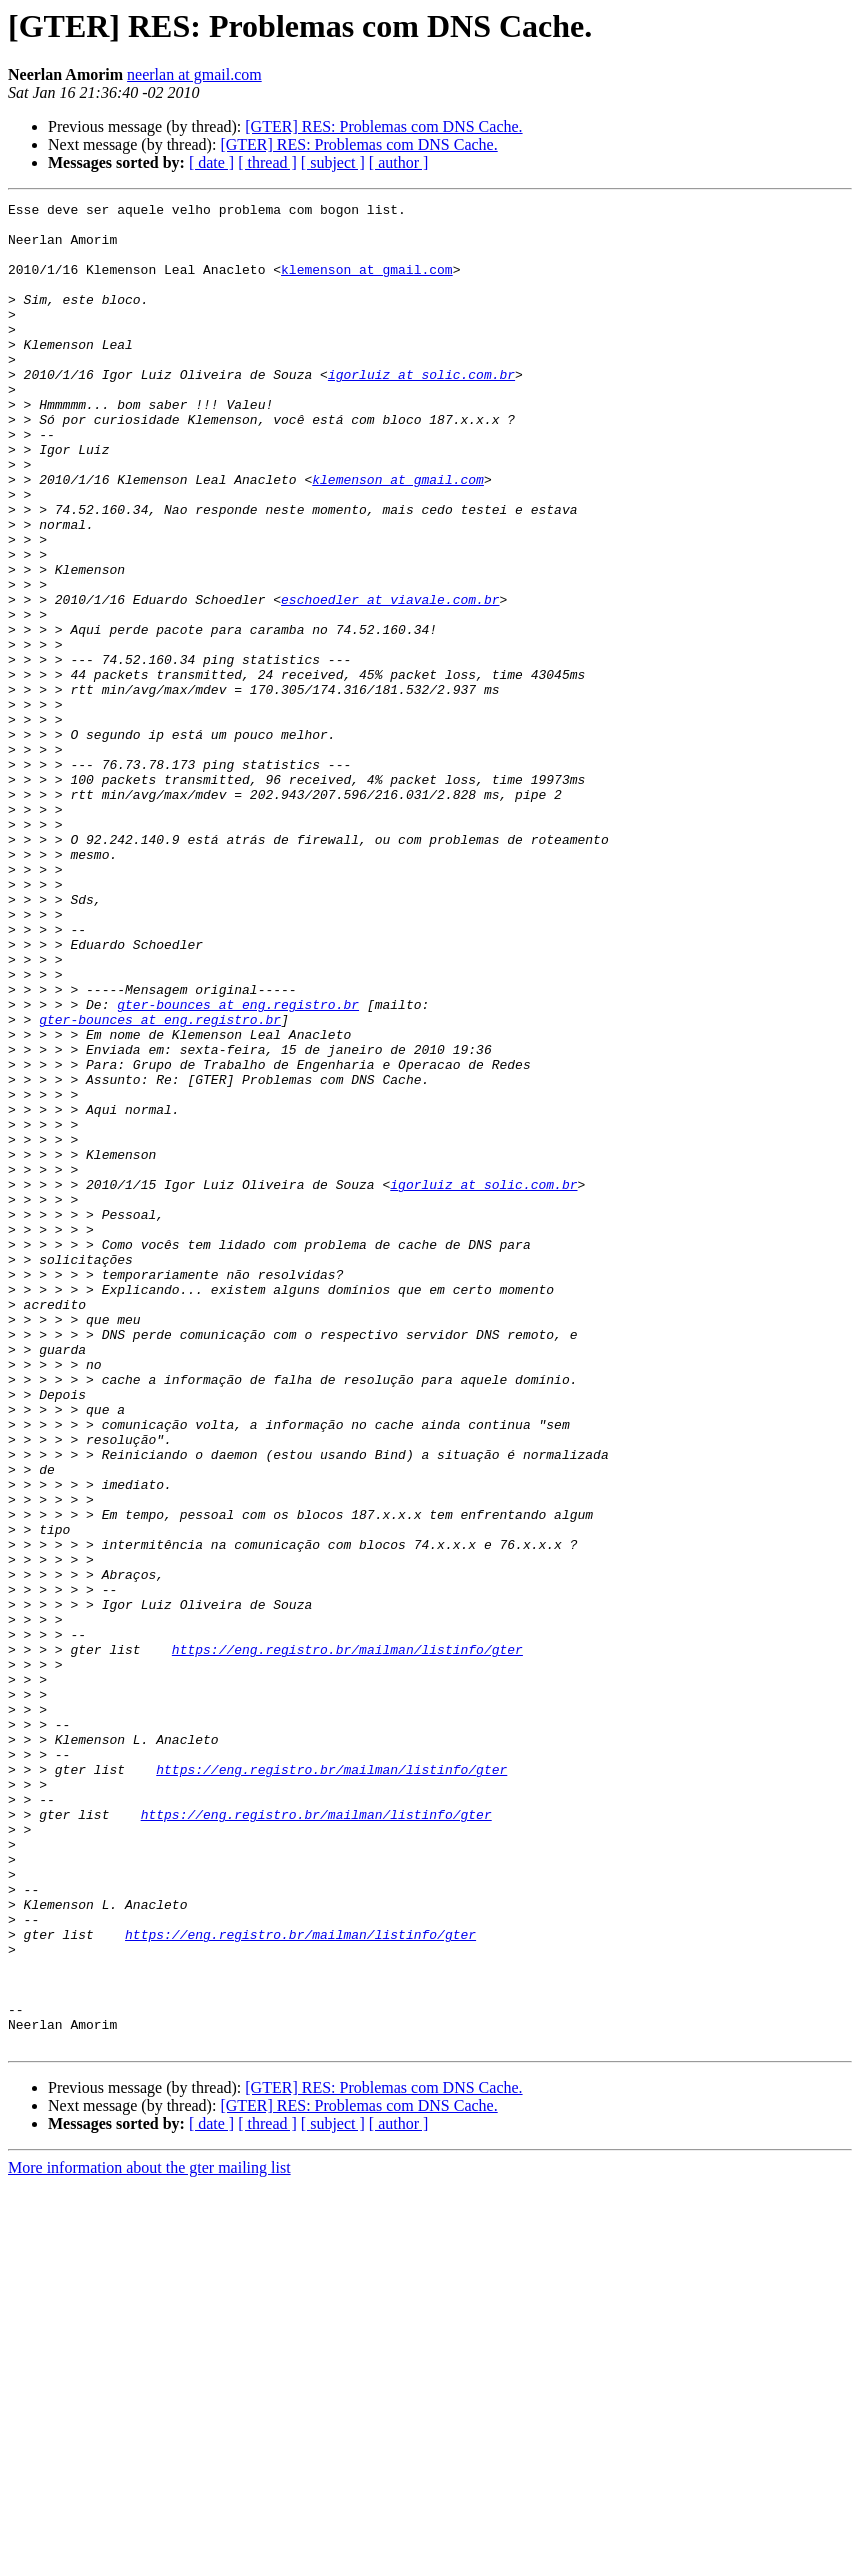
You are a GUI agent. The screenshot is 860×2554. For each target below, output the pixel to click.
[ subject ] (333, 162)
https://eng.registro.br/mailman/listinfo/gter (347, 1940)
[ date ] (211, 162)
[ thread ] (267, 162)
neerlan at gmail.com (194, 74)
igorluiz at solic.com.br (421, 410)
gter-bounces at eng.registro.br (238, 1166)
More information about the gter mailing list (149, 2536)
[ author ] (399, 162)
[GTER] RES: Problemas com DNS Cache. (383, 126)
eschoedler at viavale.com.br (390, 680)
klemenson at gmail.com (367, 284)
